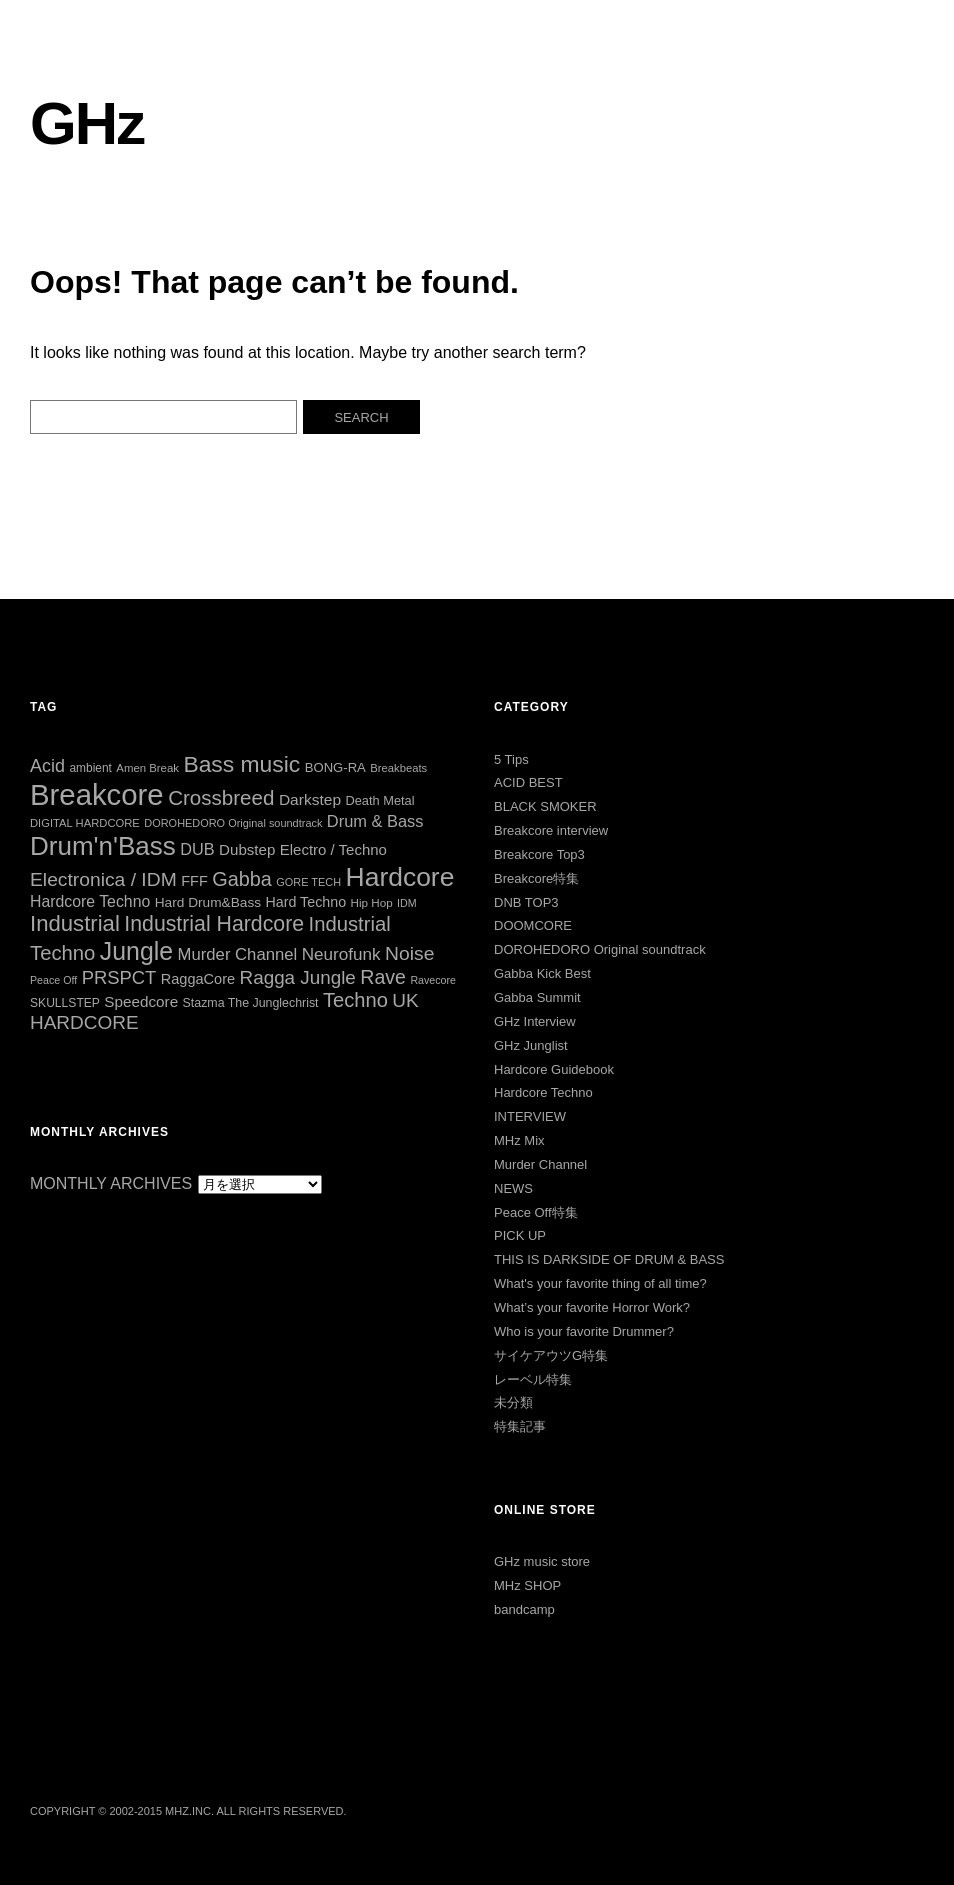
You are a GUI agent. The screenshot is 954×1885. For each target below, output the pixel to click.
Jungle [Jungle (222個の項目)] (136, 951)
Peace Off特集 (536, 1212)
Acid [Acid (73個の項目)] (47, 766)
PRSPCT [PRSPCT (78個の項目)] (119, 977)
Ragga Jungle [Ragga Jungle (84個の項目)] (298, 977)
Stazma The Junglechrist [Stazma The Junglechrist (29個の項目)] (251, 1003)
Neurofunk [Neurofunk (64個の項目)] (341, 954)
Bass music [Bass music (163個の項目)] (241, 764)
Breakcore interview (551, 830)
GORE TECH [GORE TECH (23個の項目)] (308, 882)
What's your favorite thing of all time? (600, 1283)
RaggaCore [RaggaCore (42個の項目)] (198, 979)
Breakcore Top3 (539, 854)
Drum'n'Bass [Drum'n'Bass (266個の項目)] (103, 846)
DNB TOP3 (526, 902)
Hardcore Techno (543, 1092)
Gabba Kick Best (542, 973)
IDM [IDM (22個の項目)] (407, 903)
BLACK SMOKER (545, 806)
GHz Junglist (531, 1045)
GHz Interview (535, 1021)
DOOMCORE (533, 925)
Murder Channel (540, 1164)
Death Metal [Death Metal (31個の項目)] (379, 800)
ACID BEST (528, 782)
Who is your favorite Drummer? (584, 1331)
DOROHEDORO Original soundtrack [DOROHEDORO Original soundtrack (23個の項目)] (233, 823)
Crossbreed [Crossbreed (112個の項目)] (221, 797)
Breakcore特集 (536, 878)
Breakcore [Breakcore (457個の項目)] (97, 794)
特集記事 (520, 1426)
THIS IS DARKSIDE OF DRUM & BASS (609, 1259)
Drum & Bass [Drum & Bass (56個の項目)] (375, 821)
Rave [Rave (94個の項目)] (383, 977)
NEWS (513, 1188)
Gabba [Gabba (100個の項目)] (242, 879)
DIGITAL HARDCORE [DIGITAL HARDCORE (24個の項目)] (85, 823)
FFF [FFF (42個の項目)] (194, 881)
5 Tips (511, 759)
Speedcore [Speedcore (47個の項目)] (141, 1001)
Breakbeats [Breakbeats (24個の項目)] (398, 768)
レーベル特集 (533, 1379)
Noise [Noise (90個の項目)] (409, 953)
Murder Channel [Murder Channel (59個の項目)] (238, 954)
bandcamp (524, 1609)
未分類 (513, 1402)
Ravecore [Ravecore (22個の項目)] (433, 980)
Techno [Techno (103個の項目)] (355, 1000)
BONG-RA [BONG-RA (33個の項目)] (335, 767)
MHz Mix (519, 1140)
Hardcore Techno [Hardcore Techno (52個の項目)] (90, 901)
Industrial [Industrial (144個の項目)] (75, 923)
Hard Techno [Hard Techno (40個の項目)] (306, 902)
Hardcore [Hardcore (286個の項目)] (400, 877)
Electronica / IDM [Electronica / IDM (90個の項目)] (103, 879)
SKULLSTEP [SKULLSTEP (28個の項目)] (65, 1003)
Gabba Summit (537, 997)
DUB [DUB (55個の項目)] (197, 849)
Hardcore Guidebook (554, 1069)
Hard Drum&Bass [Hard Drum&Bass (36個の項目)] (208, 902)
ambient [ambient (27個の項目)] (90, 768)
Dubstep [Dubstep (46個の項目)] (247, 849)
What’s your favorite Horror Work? (592, 1307)
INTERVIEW (530, 1116)
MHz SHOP (527, 1585)
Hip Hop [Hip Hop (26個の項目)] (372, 902)
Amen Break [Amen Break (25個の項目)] (147, 768)
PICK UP (520, 1235)
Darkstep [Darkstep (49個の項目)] (310, 799)
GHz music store (542, 1561)
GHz (87, 123)
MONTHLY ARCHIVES (111, 1183)
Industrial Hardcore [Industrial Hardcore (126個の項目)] (214, 924)
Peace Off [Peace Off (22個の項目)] (53, 980)
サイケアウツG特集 (551, 1355)
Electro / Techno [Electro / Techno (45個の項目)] (333, 849)
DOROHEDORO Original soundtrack (600, 949)
